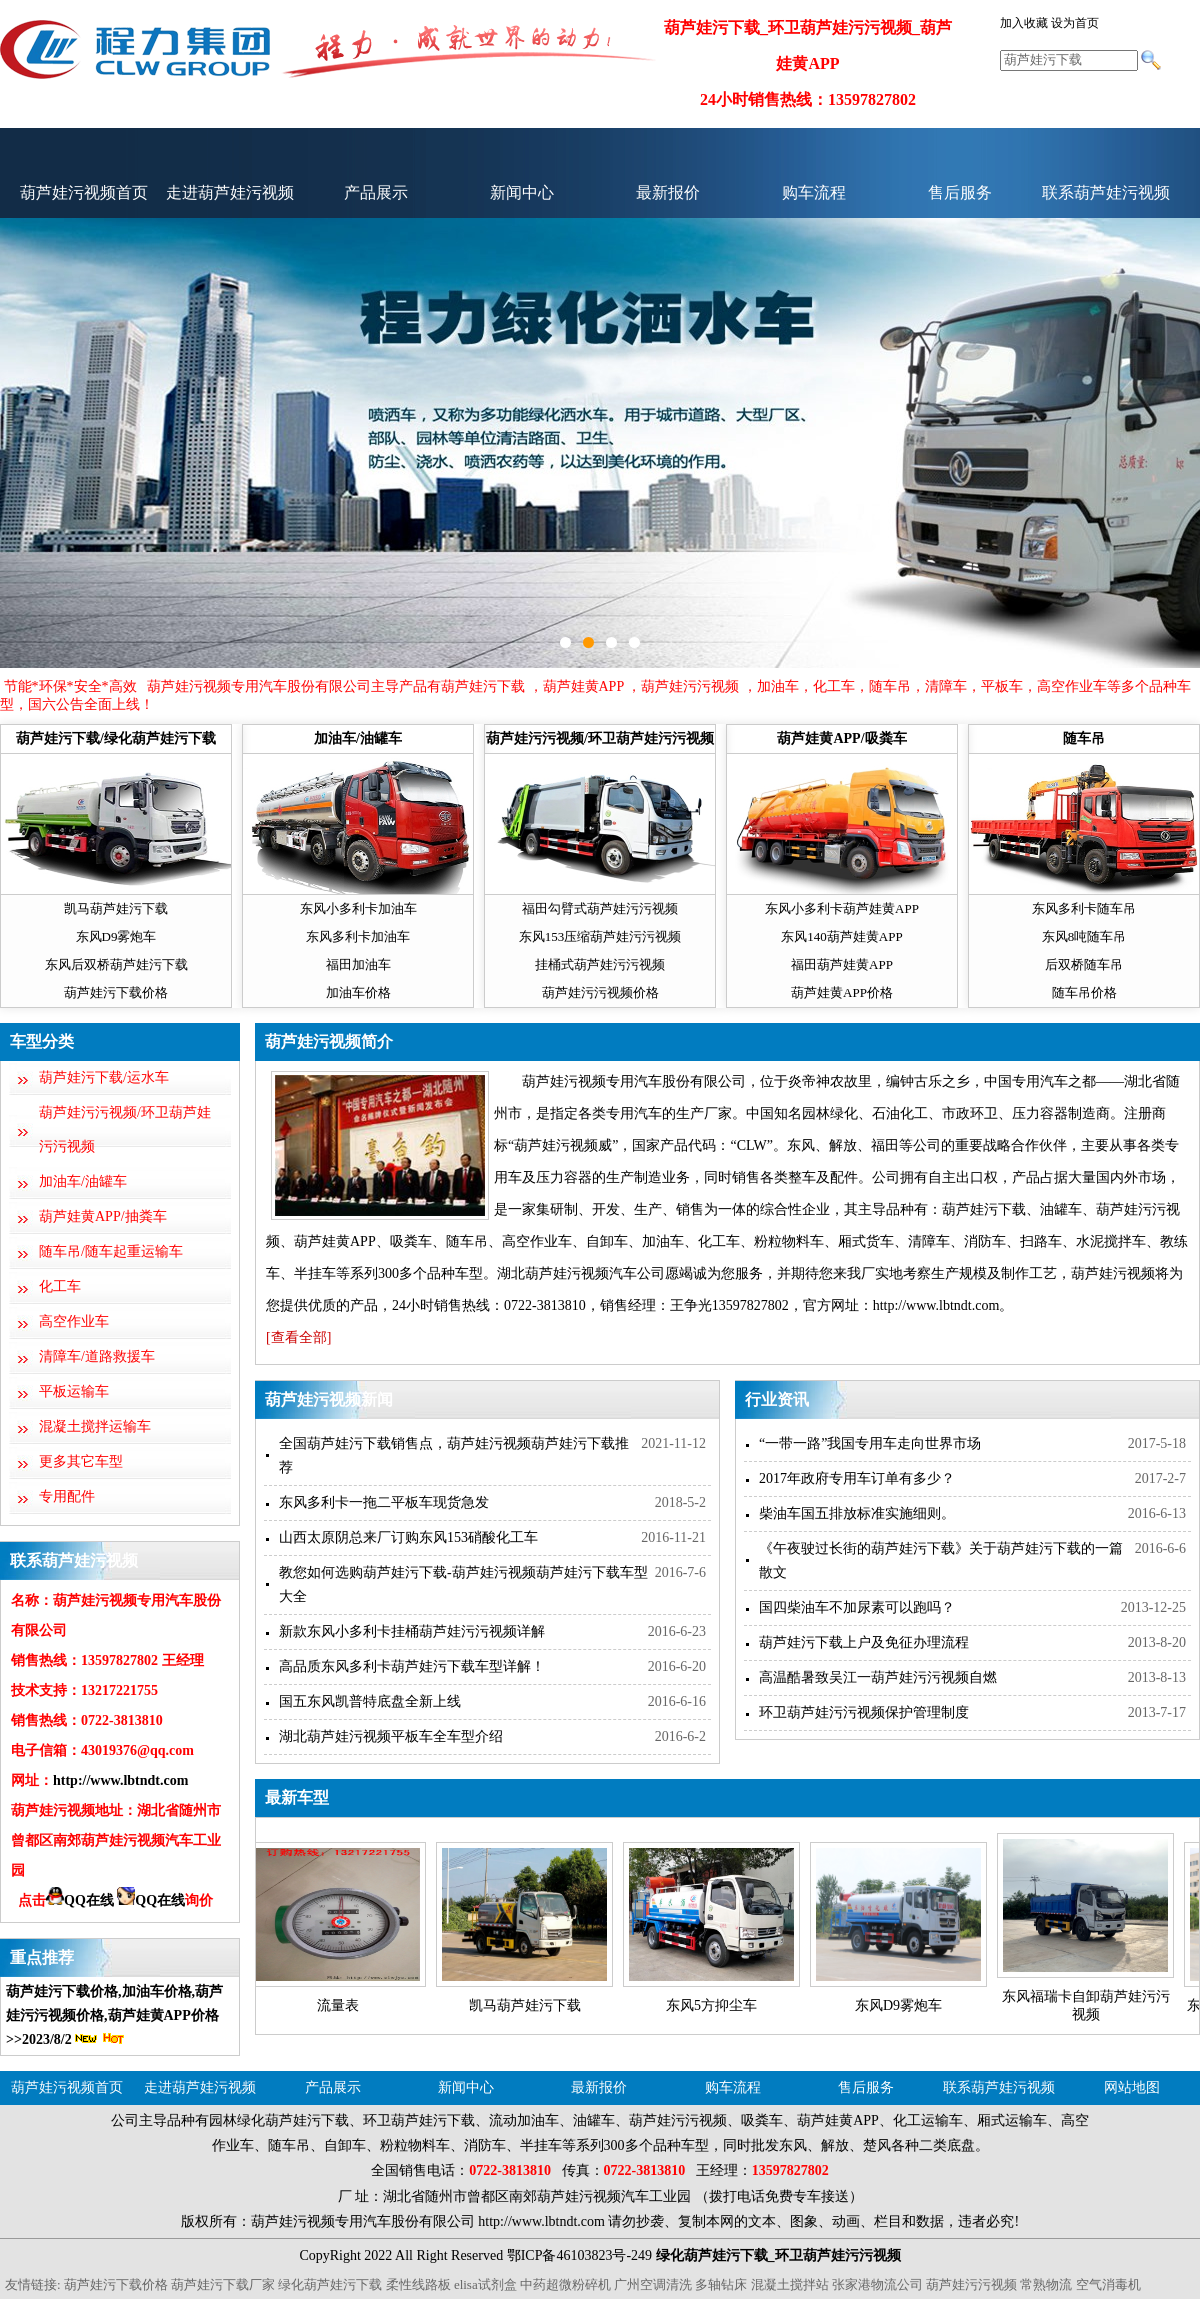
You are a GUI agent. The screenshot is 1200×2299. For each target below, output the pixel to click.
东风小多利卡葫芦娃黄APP (842, 908)
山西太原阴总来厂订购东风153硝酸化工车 (408, 1537)
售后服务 (960, 192)
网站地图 (1132, 2087)
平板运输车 (74, 1391)
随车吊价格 (1084, 992)
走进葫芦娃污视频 (230, 192)
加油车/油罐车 (358, 738)
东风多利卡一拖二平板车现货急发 (384, 1502)
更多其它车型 (81, 1461)
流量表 (338, 2005)
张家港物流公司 (877, 2284)
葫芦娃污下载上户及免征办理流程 (864, 1642)
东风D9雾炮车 (116, 936)
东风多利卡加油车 (358, 936)
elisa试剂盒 (485, 2284)
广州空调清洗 (653, 2284)
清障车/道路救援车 (97, 1356)
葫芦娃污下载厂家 (223, 2284)
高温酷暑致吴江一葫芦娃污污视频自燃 (878, 1677)
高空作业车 (74, 1321)
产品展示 (376, 192)
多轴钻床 (721, 2284)
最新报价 (668, 192)
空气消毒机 (1108, 2284)
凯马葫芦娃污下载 (116, 908)
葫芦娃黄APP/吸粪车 (841, 738)
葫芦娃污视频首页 (84, 192)
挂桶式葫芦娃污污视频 (600, 964)
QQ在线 (80, 1900)
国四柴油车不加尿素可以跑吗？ (857, 1607)
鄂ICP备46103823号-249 (579, 2255)
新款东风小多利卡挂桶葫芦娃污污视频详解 (412, 1631)
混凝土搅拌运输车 (95, 1426)
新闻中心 (522, 192)
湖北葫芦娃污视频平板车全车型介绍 (391, 1736)
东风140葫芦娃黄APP (841, 936)
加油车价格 (358, 992)
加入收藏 (1024, 23)
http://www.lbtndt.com (120, 1780)
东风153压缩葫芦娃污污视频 (600, 936)
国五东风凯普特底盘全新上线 (370, 1701)
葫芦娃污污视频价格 (600, 992)
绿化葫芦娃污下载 (330, 2284)
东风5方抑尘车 (711, 2005)
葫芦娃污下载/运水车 (104, 1077)
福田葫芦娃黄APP (842, 964)
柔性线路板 (418, 2284)
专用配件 (67, 1496)
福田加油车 (358, 964)
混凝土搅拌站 (790, 2284)
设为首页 (1075, 23)
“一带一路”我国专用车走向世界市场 (870, 1443)
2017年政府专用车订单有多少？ (857, 1478)
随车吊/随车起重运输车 (111, 1251)
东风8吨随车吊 (1084, 936)
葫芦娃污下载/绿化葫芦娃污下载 (116, 738)
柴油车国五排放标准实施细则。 (857, 1513)
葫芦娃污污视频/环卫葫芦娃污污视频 (600, 738)
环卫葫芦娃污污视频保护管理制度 (864, 1712)
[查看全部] (298, 1337)
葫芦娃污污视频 (971, 2284)
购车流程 (814, 192)
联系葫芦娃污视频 (1106, 192)
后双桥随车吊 (1084, 964)
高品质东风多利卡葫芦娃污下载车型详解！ (412, 1666)
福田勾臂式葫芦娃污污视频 (600, 908)
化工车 (60, 1286)
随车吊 (1084, 738)
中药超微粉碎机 (565, 2284)
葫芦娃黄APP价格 (842, 992)
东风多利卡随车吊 (1084, 908)
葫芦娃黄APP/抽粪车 (103, 1216)
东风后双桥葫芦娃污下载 (116, 964)
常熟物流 (1046, 2284)
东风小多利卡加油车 (358, 908)
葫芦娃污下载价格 (116, 992)
